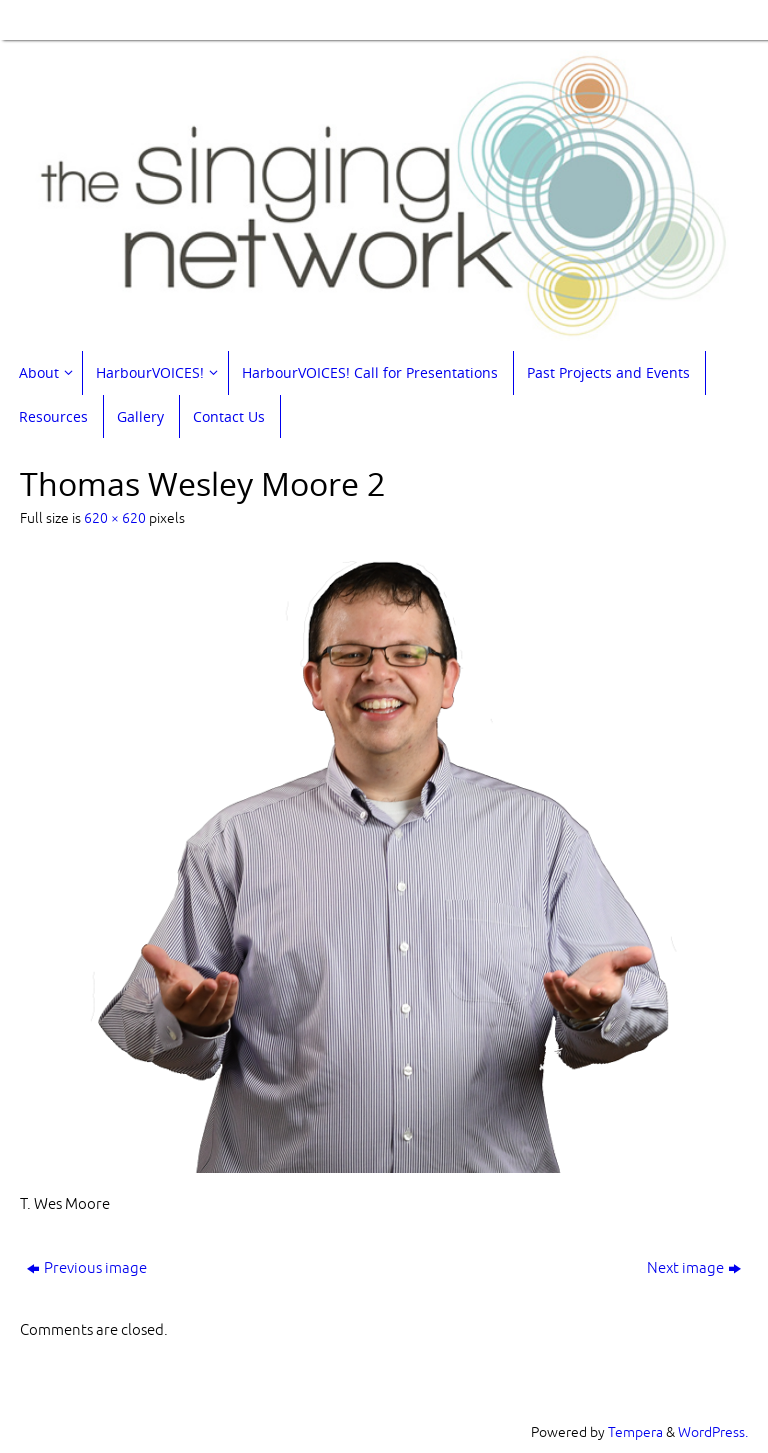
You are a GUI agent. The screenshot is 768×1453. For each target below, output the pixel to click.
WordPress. (713, 1432)
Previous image (87, 1268)
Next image (694, 1268)
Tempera (635, 1432)
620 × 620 (115, 518)
